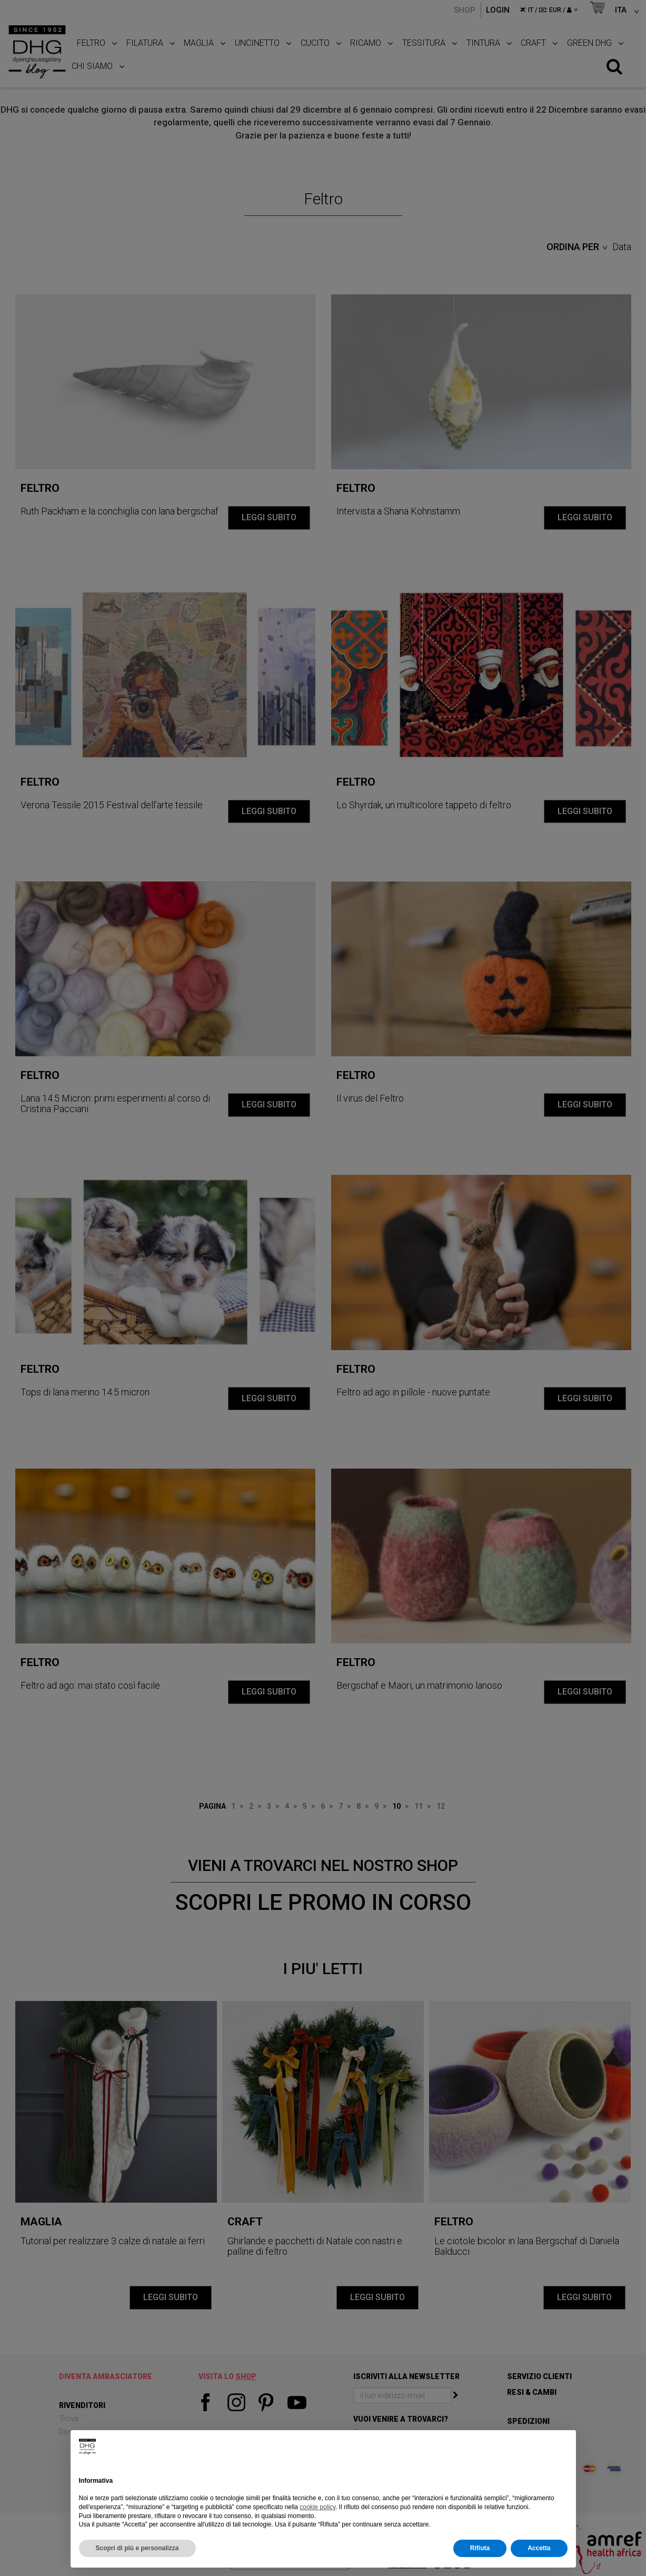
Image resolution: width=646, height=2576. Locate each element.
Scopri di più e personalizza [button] (137, 2548)
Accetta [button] (539, 2548)
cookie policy (317, 2507)
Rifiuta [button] (480, 2548)
